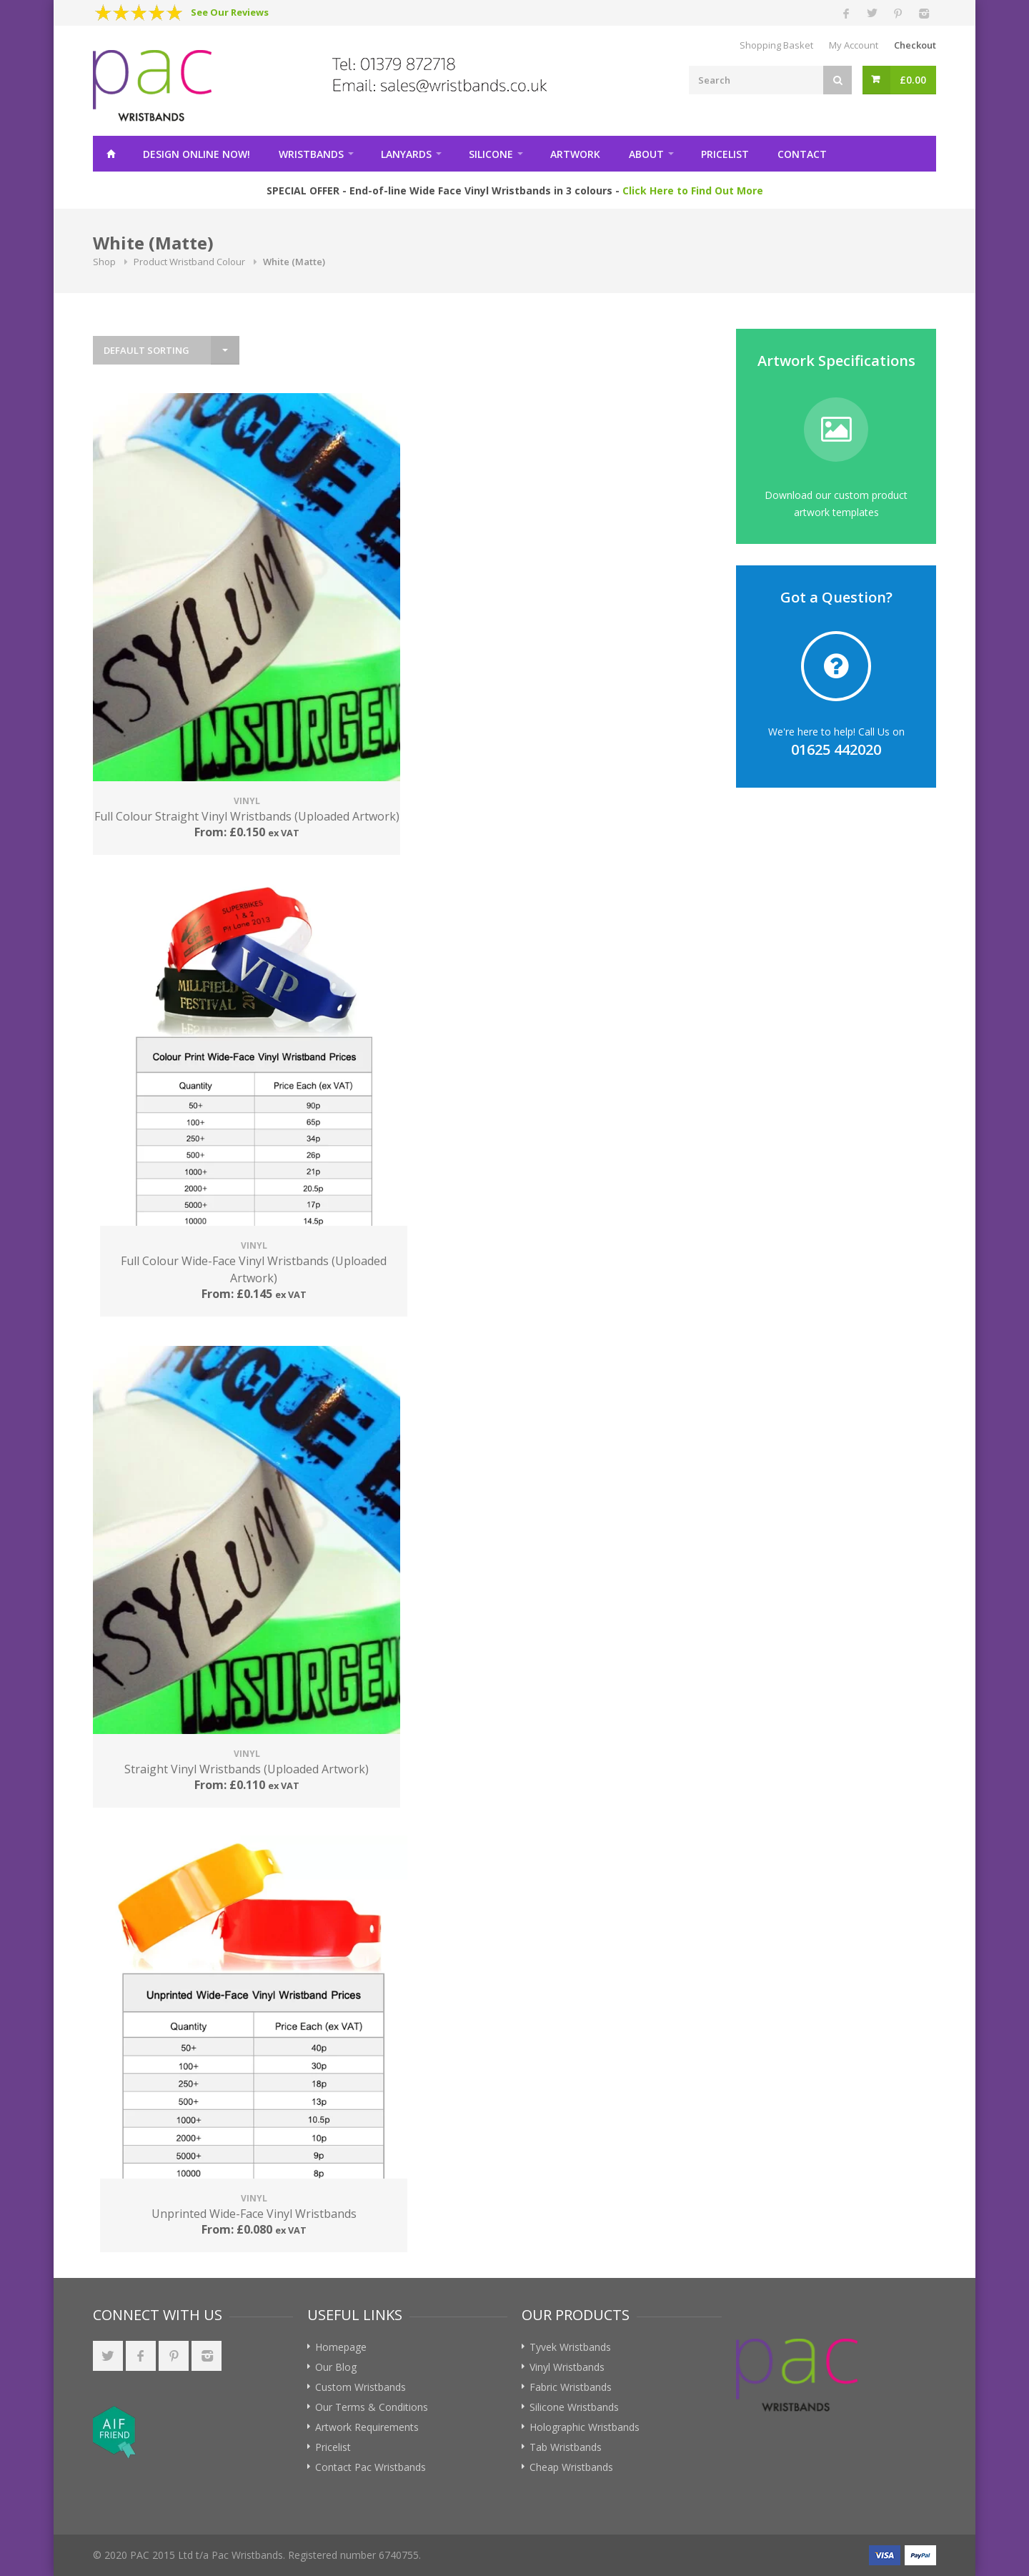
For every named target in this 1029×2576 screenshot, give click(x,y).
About (646, 154)
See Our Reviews (230, 12)
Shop (104, 261)
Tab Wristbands (566, 2447)
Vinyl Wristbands (567, 2367)
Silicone (491, 154)
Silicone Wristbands (574, 2407)
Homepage (341, 2347)
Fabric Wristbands (571, 2387)
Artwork (575, 154)
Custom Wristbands (360, 2387)
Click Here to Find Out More (692, 190)
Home (111, 154)
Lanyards (406, 154)
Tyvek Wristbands (570, 2347)
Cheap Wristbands (571, 2467)
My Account (853, 45)
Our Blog (336, 2367)
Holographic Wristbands (585, 2427)
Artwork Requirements (367, 2427)
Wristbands (311, 154)
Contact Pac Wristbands (370, 2467)
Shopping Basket (776, 45)
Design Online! (196, 154)
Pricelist (725, 154)
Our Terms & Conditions (371, 2407)
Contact (802, 154)
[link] (217, 2432)
